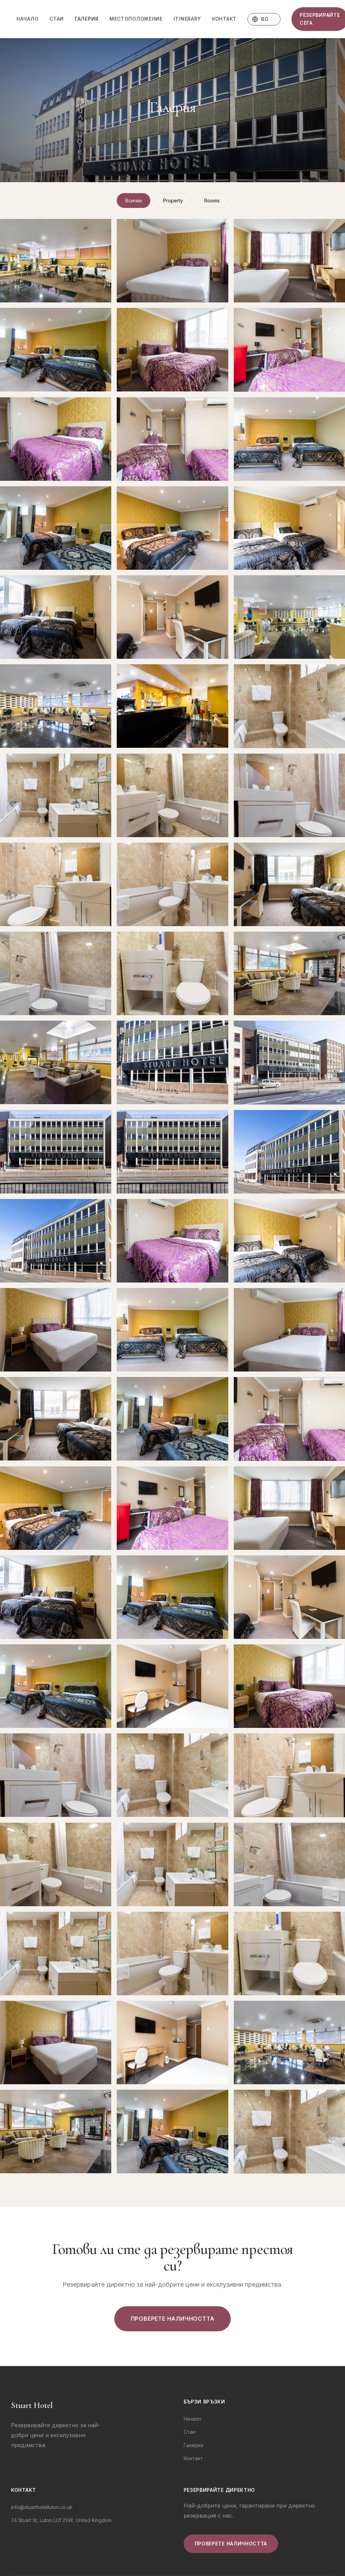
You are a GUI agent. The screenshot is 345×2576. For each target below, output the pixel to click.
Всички (133, 200)
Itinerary (187, 19)
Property (173, 200)
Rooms (212, 200)
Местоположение (136, 19)
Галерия (87, 19)
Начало (27, 19)
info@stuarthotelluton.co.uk (41, 2507)
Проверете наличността (173, 2318)
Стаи (56, 19)
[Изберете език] (264, 19)
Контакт (224, 19)
